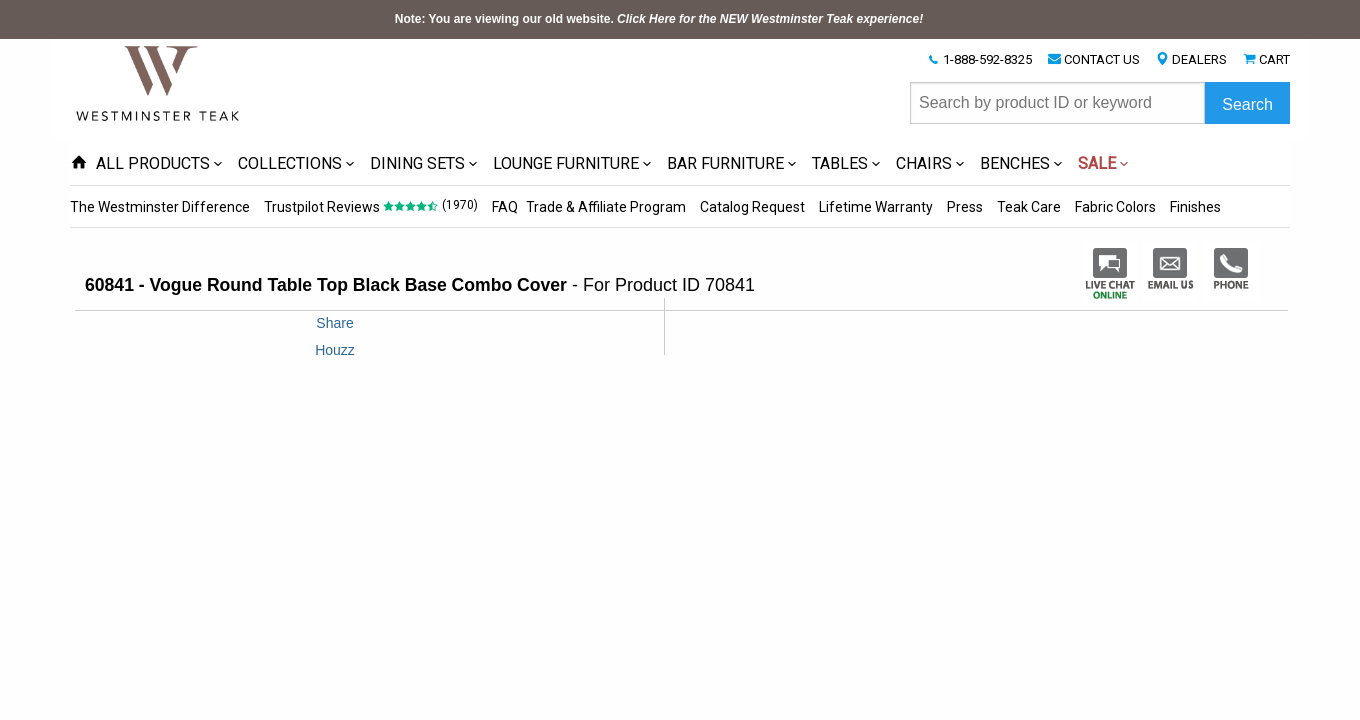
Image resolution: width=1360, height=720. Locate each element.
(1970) (460, 205)
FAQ (505, 207)
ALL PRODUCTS (153, 163)
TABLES (840, 163)
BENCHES (1015, 163)
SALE (1097, 163)
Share (334, 323)
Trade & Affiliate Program (606, 207)
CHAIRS (924, 163)
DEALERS (1199, 59)
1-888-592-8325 (987, 59)
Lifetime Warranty (876, 207)
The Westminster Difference (160, 207)
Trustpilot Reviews (322, 207)
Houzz (335, 350)
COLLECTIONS (290, 163)
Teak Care (1029, 207)
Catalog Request (752, 207)
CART (1274, 59)
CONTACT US (1102, 59)
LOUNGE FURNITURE (566, 163)
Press (965, 207)
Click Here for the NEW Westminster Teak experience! (770, 19)
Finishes (1195, 207)
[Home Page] (159, 82)
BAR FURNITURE (725, 163)
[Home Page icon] (79, 163)
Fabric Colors (1115, 207)
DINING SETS (417, 163)
